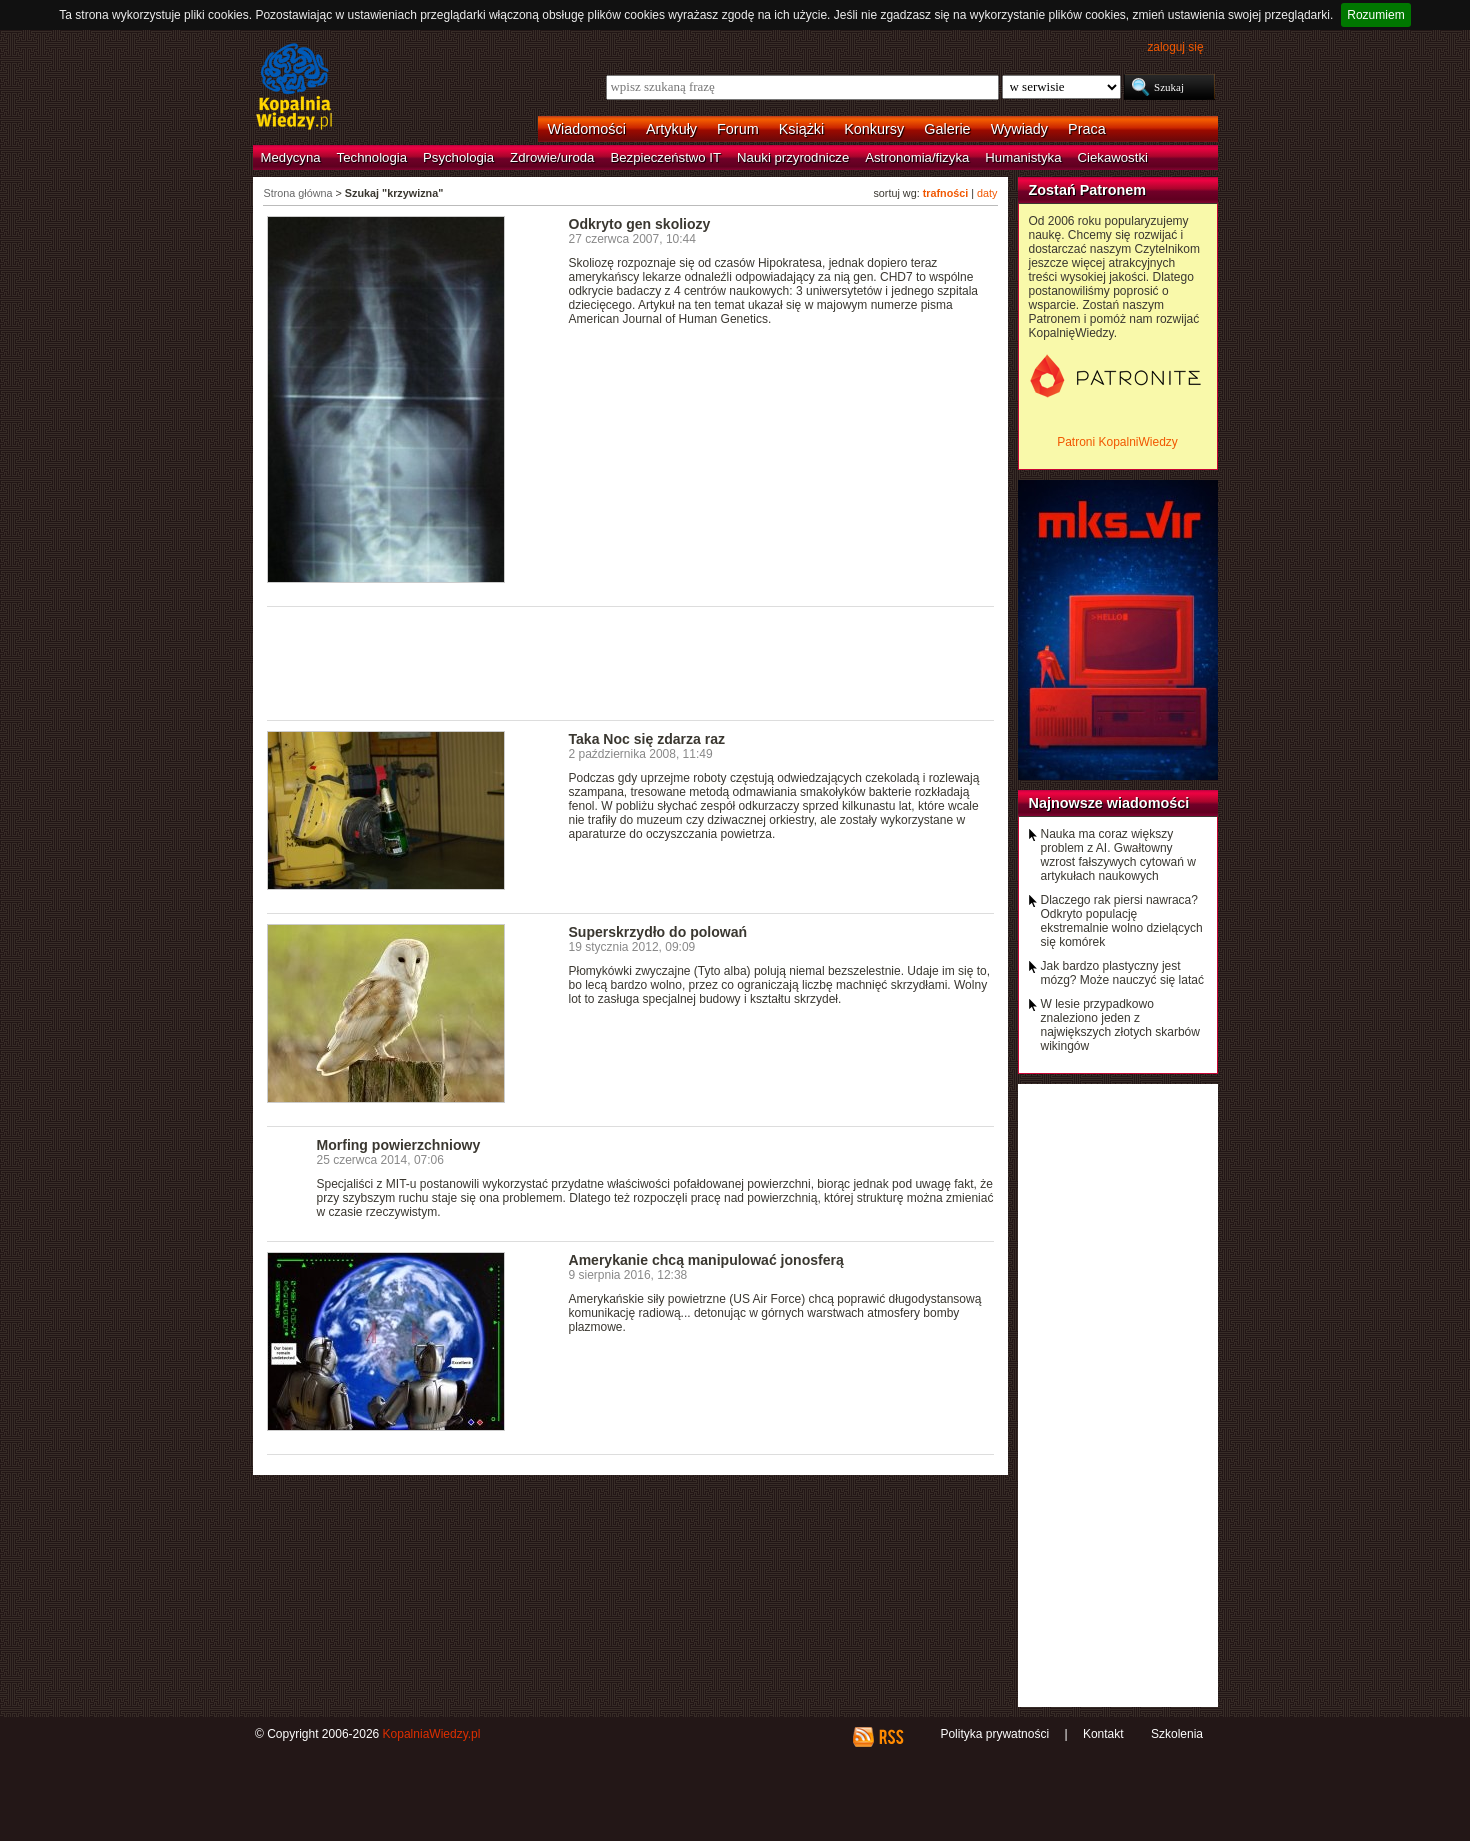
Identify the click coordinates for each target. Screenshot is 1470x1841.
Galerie (947, 129)
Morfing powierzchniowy (399, 1145)
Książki (802, 129)
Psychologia (458, 157)
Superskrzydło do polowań (658, 932)
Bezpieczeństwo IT (665, 157)
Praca (1087, 129)
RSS (890, 1737)
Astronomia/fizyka (917, 157)
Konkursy (874, 129)
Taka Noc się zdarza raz (647, 739)
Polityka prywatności (994, 1734)
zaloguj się (1175, 47)
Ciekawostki (1113, 157)
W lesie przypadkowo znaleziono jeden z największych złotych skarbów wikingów (1120, 1025)
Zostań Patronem (1088, 190)
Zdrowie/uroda (552, 157)
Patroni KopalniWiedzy (1117, 442)
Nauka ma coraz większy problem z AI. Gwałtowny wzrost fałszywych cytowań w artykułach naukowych (1118, 855)
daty (987, 193)
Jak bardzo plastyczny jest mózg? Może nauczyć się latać (1122, 973)
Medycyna (291, 157)
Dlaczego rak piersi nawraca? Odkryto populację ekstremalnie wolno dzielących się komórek (1122, 921)
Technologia (372, 157)
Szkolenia (1177, 1734)
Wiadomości (587, 129)
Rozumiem (1375, 15)
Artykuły (671, 129)
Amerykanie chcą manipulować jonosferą (706, 1260)
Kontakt (1103, 1734)
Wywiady (1019, 129)
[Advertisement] (631, 662)
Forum (738, 129)
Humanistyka (1023, 157)
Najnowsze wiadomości (1109, 803)
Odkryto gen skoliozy (640, 224)
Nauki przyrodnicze (793, 157)
